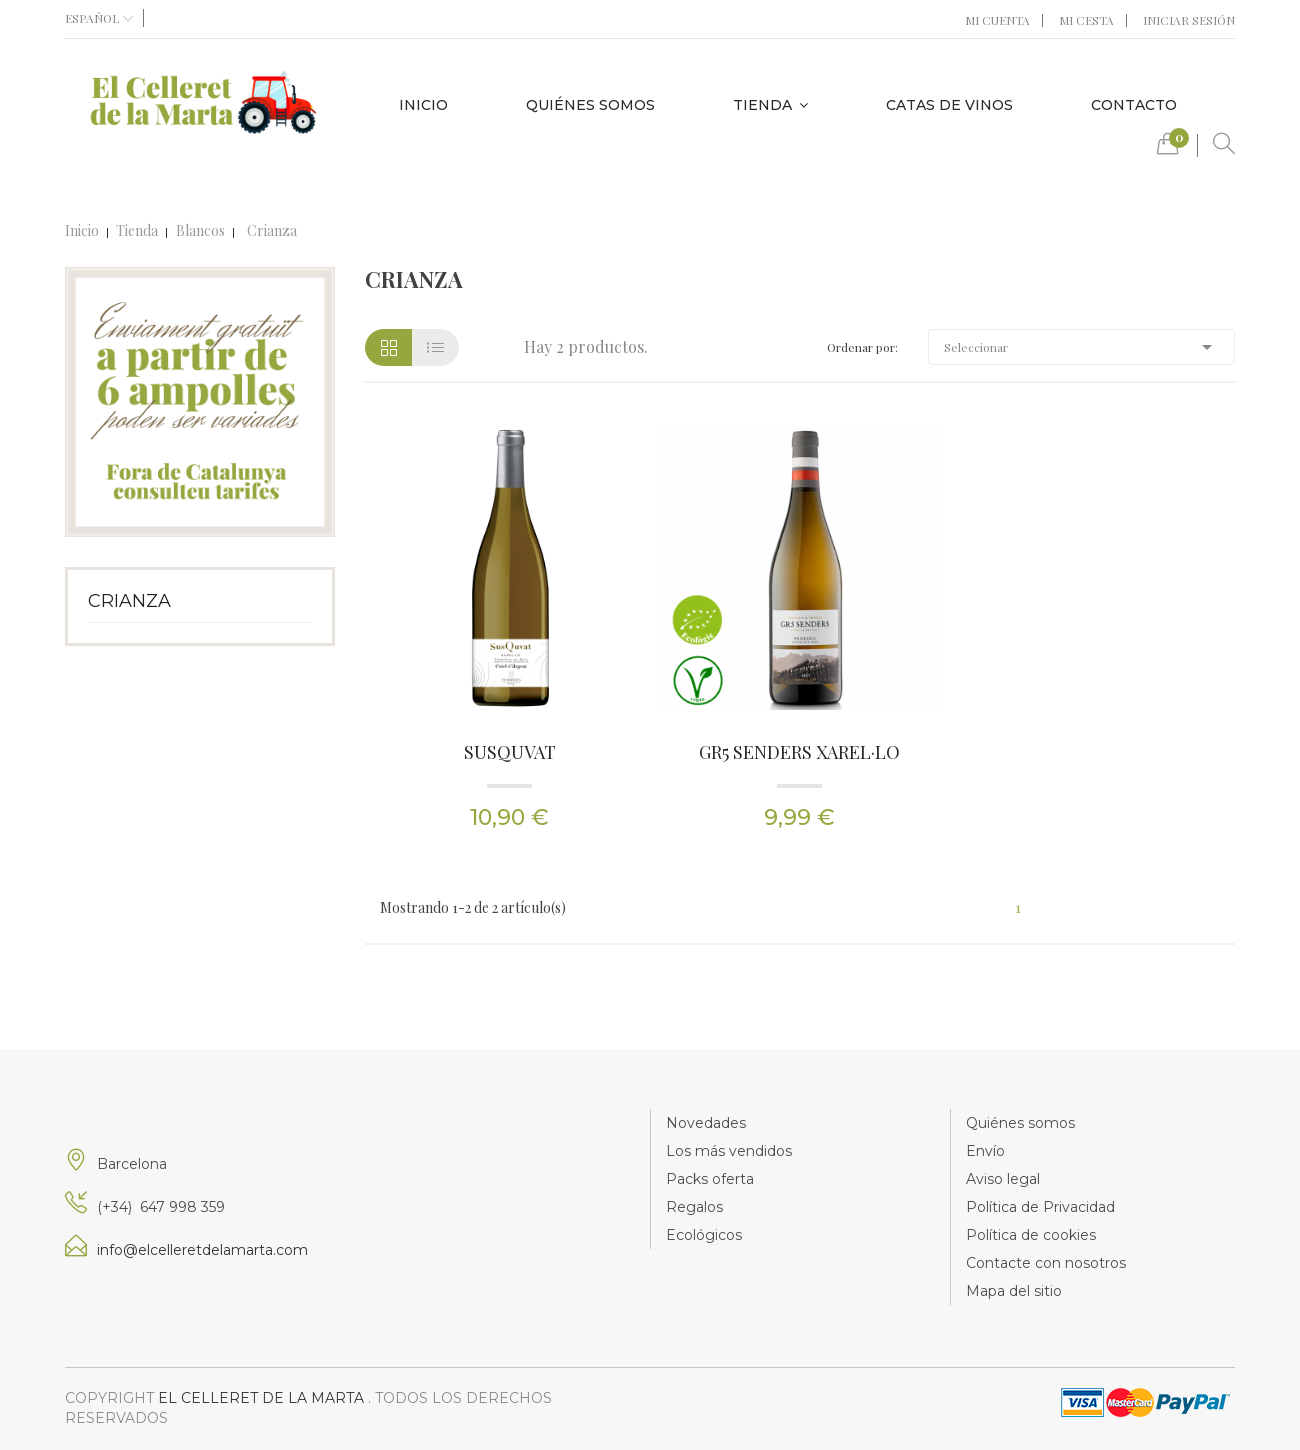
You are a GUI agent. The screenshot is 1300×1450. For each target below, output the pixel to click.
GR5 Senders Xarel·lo (799, 752)
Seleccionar (1082, 347)
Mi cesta (1086, 20)
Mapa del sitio (1014, 1291)
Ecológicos (704, 1235)
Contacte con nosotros (1046, 1263)
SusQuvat (510, 752)
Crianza (129, 601)
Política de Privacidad (1040, 1207)
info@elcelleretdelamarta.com (202, 1250)
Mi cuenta (997, 20)
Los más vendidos (729, 1151)
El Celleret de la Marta (263, 1398)
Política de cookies (1031, 1235)
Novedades (706, 1123)
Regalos (694, 1207)
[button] (1168, 148)
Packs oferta (710, 1179)
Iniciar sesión (1189, 20)
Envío (985, 1151)
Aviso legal (1003, 1179)
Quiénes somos (1020, 1123)
